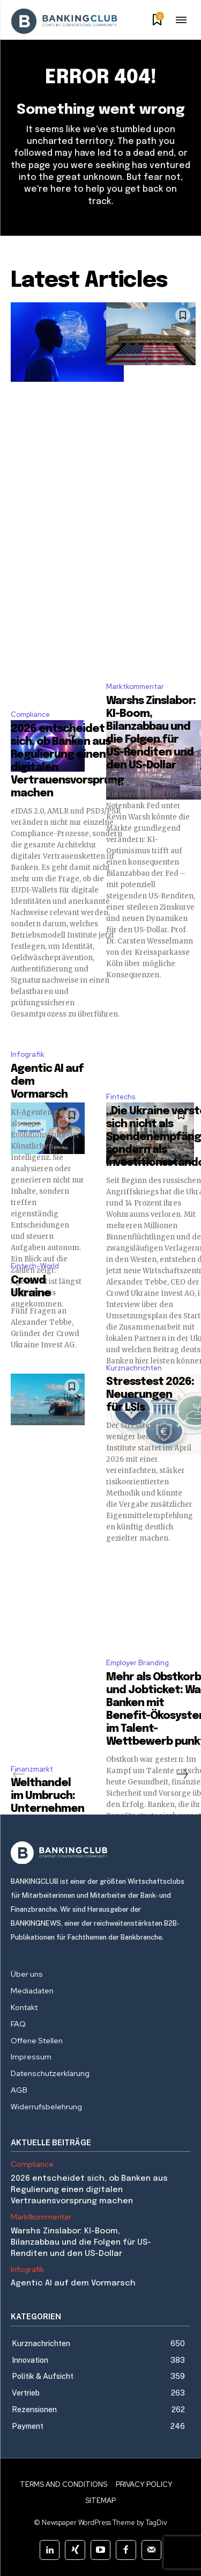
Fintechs (120, 1096)
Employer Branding (137, 1662)
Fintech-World (35, 1266)
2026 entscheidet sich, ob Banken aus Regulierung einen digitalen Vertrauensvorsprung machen (89, 2189)
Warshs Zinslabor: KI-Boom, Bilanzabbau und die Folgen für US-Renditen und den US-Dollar (81, 2242)
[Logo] (100, 1852)
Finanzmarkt (32, 1769)
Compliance (30, 714)
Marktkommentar (135, 686)
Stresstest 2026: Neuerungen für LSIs (150, 1394)
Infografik (27, 1054)
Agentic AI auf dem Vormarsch (73, 2283)
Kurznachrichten (134, 1368)
